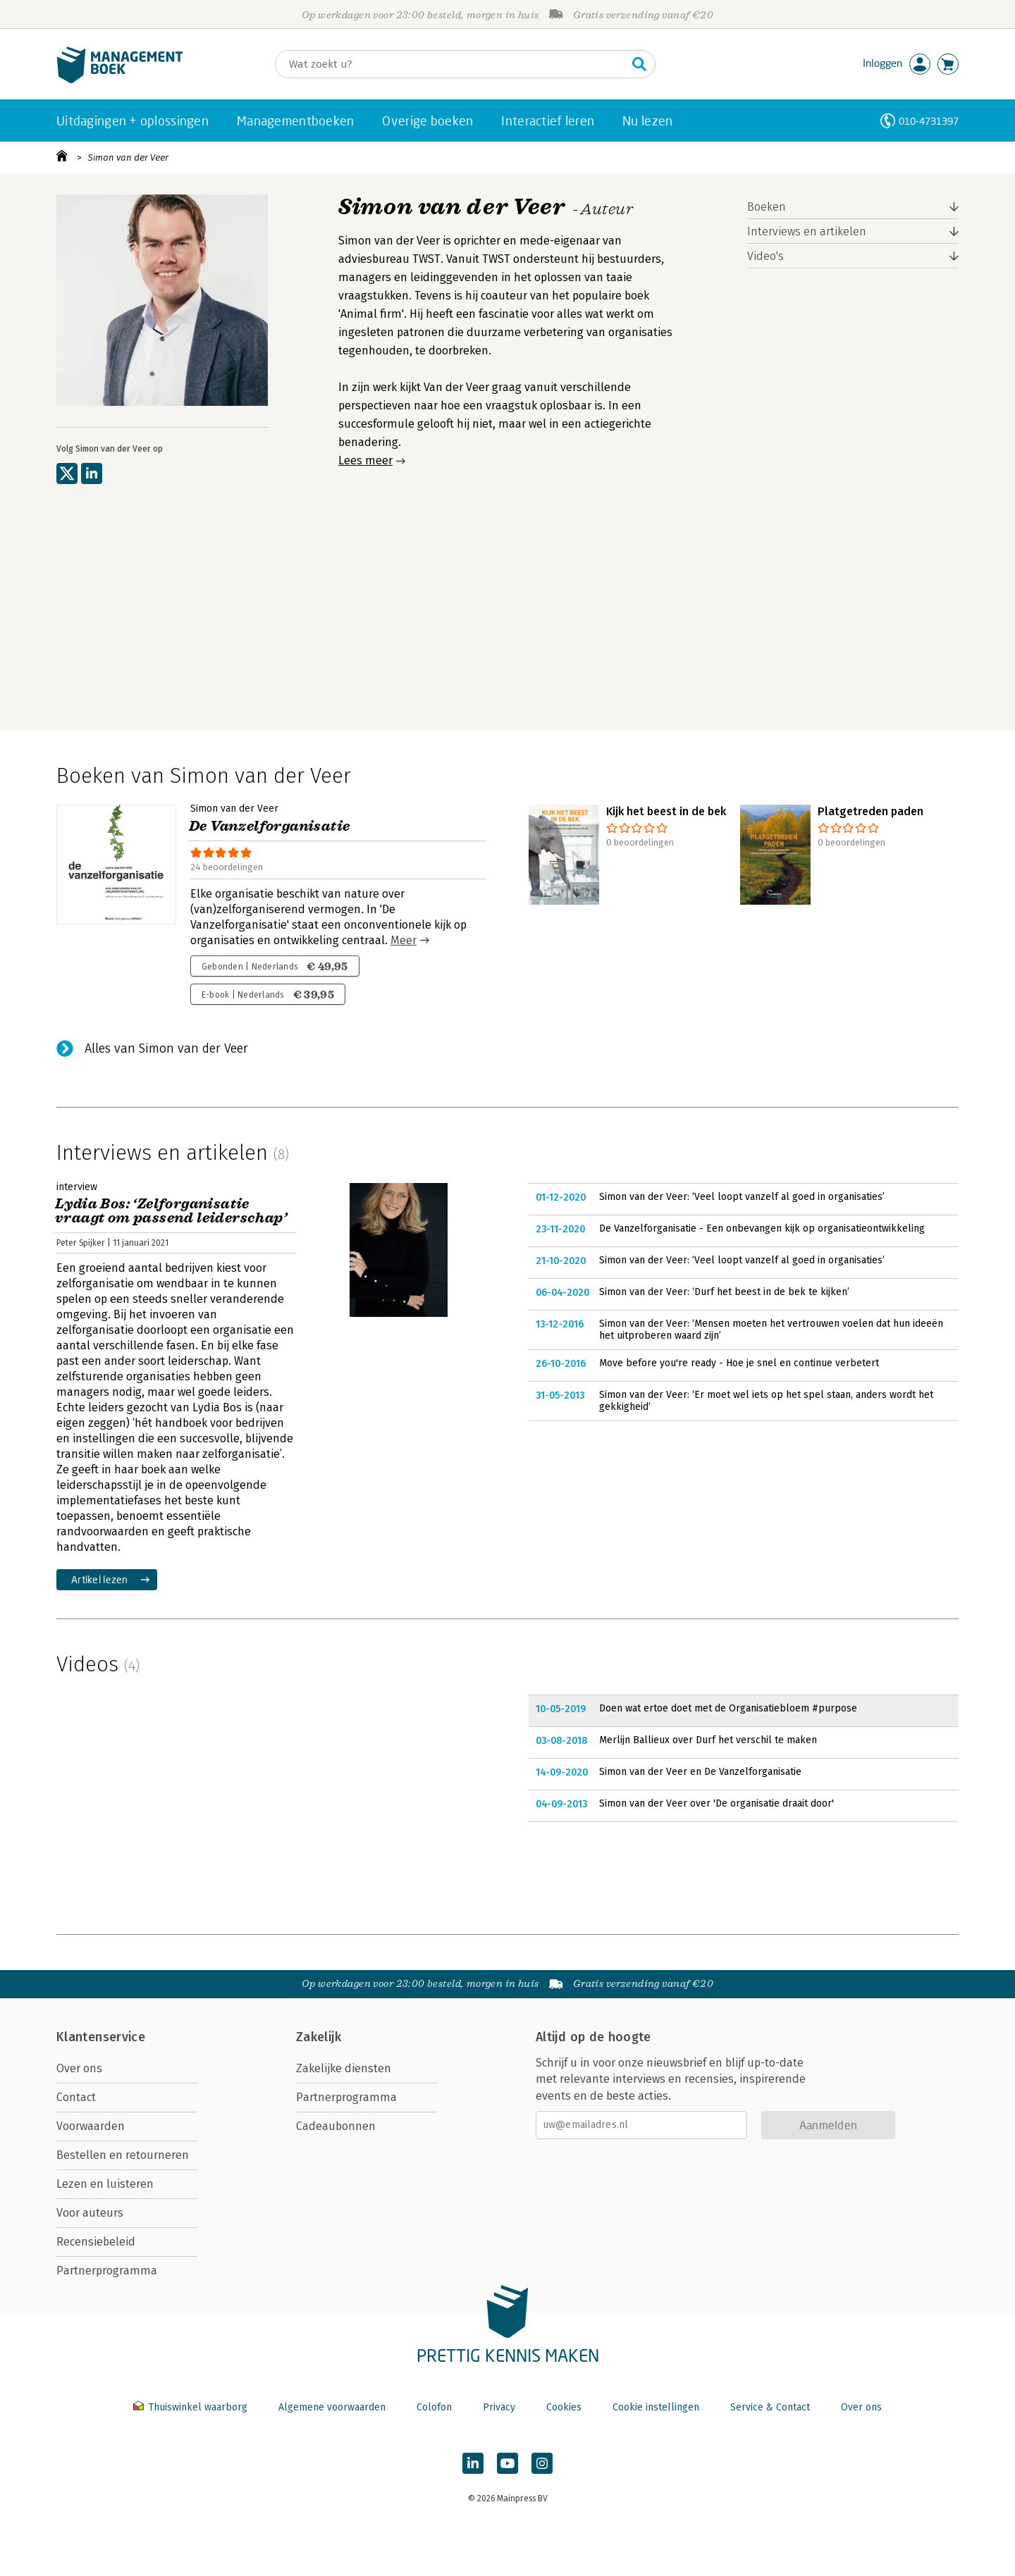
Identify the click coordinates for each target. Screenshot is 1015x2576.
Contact (76, 2097)
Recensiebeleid (95, 2241)
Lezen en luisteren (105, 2184)
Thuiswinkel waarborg (191, 2407)
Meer (403, 940)
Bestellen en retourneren (122, 2155)
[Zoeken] (451, 64)
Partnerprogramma (106, 2270)
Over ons (79, 2068)
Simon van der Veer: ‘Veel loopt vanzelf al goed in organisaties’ (742, 1197)
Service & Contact (770, 2407)
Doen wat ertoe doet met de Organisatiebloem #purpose (728, 1708)
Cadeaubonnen (336, 2126)
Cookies (564, 2407)
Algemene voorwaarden (332, 2407)
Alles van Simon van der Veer (166, 1048)
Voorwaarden (90, 2126)
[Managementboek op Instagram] (542, 2463)
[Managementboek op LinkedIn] (473, 2463)
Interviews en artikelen (806, 231)
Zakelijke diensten (343, 2068)
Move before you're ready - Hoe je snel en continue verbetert (739, 1363)
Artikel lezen (99, 1579)
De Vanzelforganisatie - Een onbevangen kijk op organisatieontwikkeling (762, 1228)
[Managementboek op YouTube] (507, 2463)
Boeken (766, 206)
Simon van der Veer (128, 157)
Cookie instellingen (656, 2407)
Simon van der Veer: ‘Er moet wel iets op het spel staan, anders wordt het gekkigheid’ (766, 1401)
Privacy (499, 2407)
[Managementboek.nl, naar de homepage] (119, 80)
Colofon (434, 2407)
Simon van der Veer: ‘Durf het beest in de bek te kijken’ (724, 1292)
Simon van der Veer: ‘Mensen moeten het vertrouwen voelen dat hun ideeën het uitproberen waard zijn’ (771, 1330)
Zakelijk (318, 2037)
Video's (765, 256)
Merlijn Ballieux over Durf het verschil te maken (708, 1740)
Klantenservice (100, 2037)
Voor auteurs (89, 2212)
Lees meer (365, 460)
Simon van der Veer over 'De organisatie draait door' (716, 1803)
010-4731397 (929, 121)
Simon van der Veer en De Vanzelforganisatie (700, 1772)
